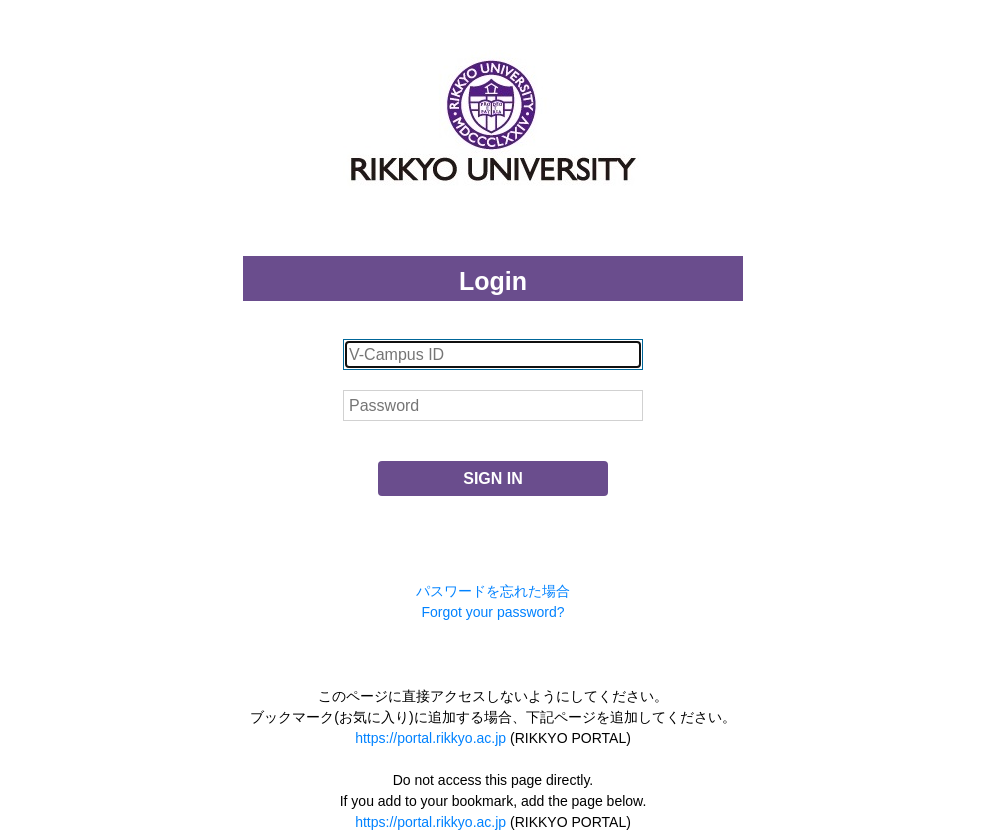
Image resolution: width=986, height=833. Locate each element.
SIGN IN (493, 478)
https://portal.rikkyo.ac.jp (430, 738)
